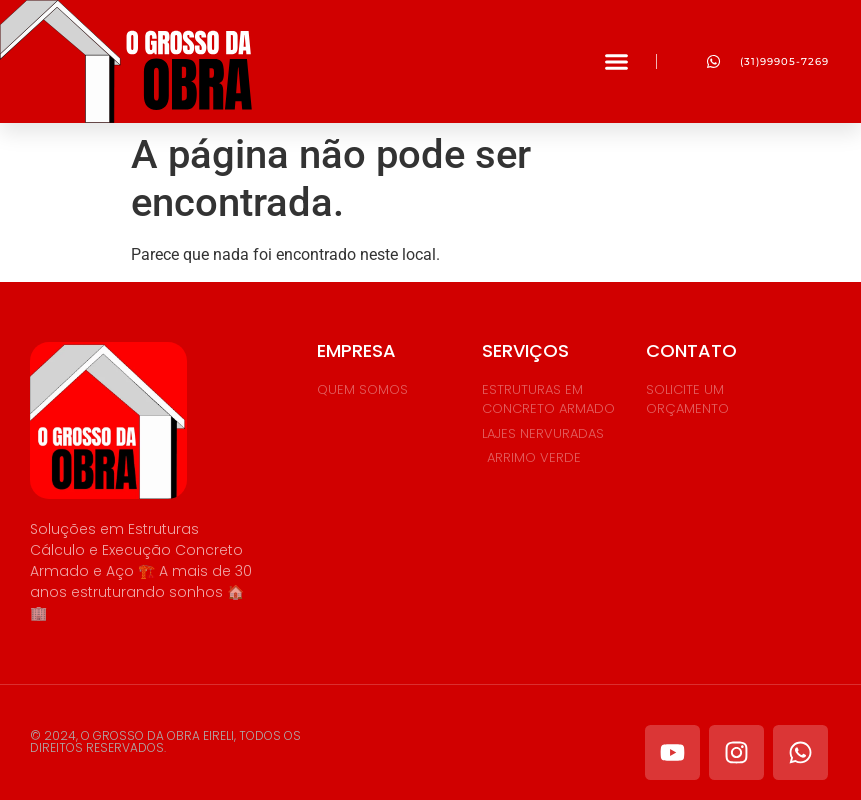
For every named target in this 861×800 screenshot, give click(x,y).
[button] (617, 62)
